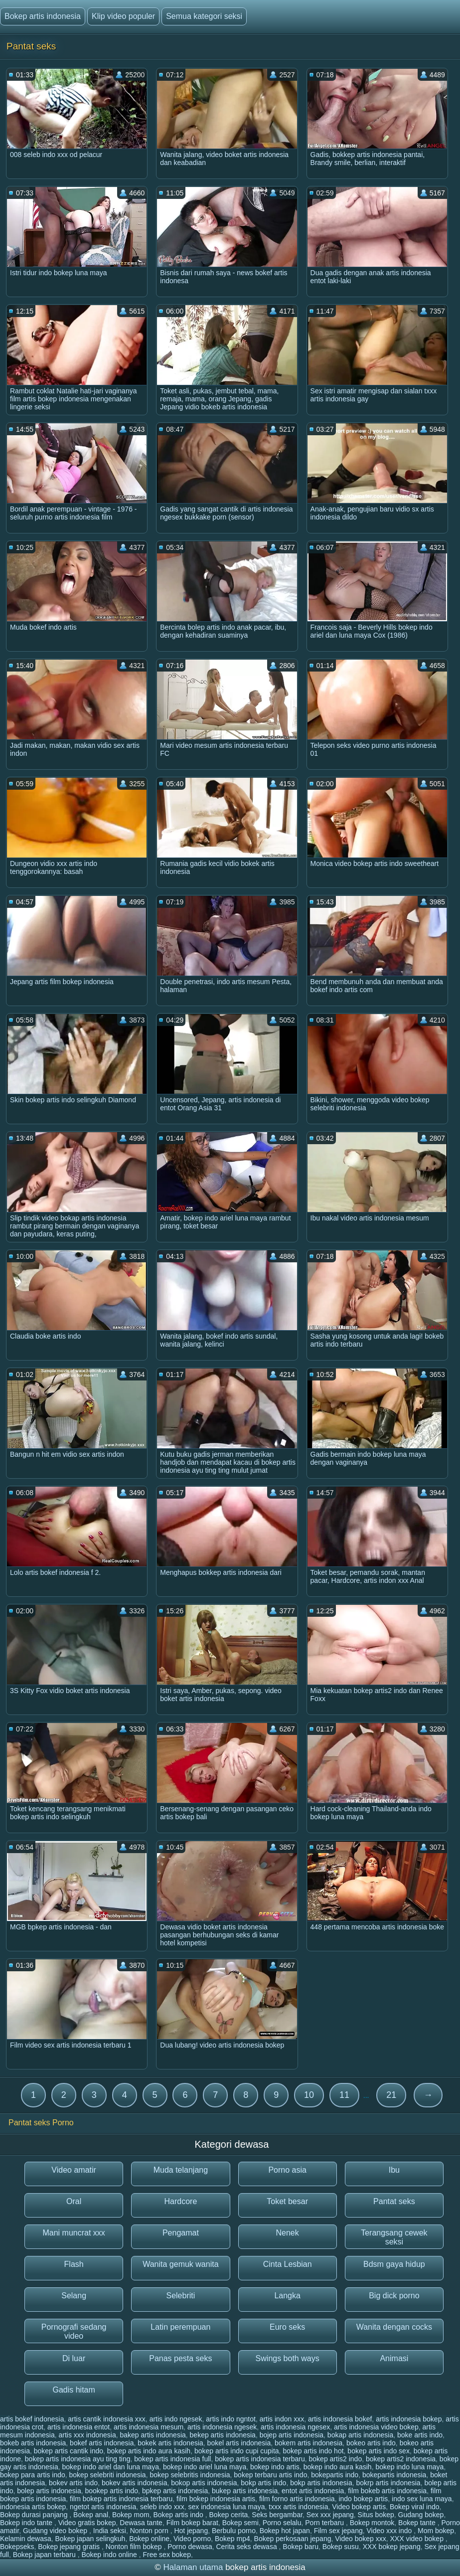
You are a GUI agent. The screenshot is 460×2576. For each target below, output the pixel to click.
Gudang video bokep (56, 2531)
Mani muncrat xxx (73, 2233)
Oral (73, 2201)
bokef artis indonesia (102, 2443)
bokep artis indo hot (313, 2451)
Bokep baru (300, 2547)
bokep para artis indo (32, 2475)
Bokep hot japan (285, 2531)
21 (391, 2095)
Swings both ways (287, 2358)
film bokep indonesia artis (215, 2499)
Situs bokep (376, 2515)
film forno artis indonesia (297, 2499)
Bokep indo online (110, 2555)
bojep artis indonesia (291, 2435)
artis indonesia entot (78, 2427)
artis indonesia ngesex (295, 2427)
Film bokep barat (192, 2523)
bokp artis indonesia (321, 2483)
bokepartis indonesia (394, 2475)
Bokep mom (131, 2515)
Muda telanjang (180, 2170)
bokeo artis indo (371, 2443)
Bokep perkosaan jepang (292, 2539)
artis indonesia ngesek (222, 2427)
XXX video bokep (418, 2539)
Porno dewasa (189, 2547)
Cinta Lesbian (287, 2264)
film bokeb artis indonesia (387, 2491)
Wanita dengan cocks (394, 2327)
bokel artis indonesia (239, 2443)
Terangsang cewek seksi (394, 2237)
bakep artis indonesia (152, 2435)
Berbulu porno (234, 2531)
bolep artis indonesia (49, 2491)
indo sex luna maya (422, 2499)
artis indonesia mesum (148, 2427)
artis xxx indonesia (87, 2435)
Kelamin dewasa (25, 2539)
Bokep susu (340, 2547)
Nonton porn (150, 2531)
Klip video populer (123, 16)
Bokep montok (372, 2523)
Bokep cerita (228, 2515)
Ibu (394, 2170)
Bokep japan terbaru (45, 2555)
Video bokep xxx (360, 2539)
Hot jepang (191, 2531)
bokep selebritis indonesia (190, 2475)
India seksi (109, 2531)
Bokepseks (17, 2547)
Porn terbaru (325, 2523)
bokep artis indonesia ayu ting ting (78, 2459)
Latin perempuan (180, 2327)
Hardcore (180, 2201)
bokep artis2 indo (335, 2459)
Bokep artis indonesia (42, 16)
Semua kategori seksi (204, 16)
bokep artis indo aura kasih (148, 2451)
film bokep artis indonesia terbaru (121, 2499)
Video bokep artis (359, 2507)
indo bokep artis (363, 2499)
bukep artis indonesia (245, 2491)
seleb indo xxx (162, 2507)
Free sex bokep (167, 2555)
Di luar (73, 2358)
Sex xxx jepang (330, 2515)
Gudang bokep (421, 2515)
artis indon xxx (282, 2419)
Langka (287, 2295)
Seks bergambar (277, 2515)
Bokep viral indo (415, 2507)
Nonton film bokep (135, 2547)
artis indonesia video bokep (376, 2427)
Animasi (394, 2358)
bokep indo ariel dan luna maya (110, 2467)
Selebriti (180, 2295)
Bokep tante (418, 2523)
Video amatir (73, 2170)
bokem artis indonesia (308, 2443)
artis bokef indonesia (32, 2419)
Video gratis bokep (87, 2523)
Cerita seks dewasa (247, 2547)
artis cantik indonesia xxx (107, 2419)
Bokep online (149, 2539)
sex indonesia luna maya (226, 2507)
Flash (74, 2264)
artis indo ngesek (176, 2419)
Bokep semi (240, 2523)
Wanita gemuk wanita (180, 2264)
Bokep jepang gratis (70, 2547)
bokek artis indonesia (170, 2443)
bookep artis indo (111, 2491)
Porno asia (287, 2170)
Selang (73, 2295)
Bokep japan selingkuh (90, 2539)
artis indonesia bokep (409, 2419)
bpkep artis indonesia (175, 2491)
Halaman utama (193, 2567)
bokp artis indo (263, 2483)
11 (344, 2095)
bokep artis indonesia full (172, 2459)
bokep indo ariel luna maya (204, 2467)
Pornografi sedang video (74, 2331)
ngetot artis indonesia (103, 2507)
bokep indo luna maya (409, 2467)
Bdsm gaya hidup (394, 2264)
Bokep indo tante (27, 2523)
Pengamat (180, 2233)
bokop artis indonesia (204, 2483)
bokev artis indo (73, 2483)
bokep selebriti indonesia (107, 2475)
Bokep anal (90, 2515)
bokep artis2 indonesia (401, 2459)
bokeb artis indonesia (33, 2443)
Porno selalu (282, 2523)
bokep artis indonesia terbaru (260, 2459)
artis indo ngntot (231, 2419)
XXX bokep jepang (392, 2547)
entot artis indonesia (313, 2491)
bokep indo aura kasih (338, 2467)
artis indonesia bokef (340, 2419)
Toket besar (287, 2201)
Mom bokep (436, 2531)
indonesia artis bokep (33, 2507)
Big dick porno (394, 2295)
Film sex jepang (338, 2531)
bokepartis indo (334, 2475)
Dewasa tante (141, 2523)
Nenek (287, 2233)
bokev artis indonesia (134, 2483)
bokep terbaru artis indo (270, 2475)
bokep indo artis (275, 2467)
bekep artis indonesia (223, 2435)
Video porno (192, 2539)
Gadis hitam (73, 2390)
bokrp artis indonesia (388, 2483)
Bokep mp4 (232, 2539)
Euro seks (287, 2327)
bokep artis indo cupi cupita (236, 2451)
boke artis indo (420, 2435)
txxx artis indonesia (298, 2507)
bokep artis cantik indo (68, 2451)
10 (309, 2095)
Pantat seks (394, 2201)
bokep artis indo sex (378, 2451)
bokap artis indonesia (360, 2435)
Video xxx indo (390, 2531)
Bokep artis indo (179, 2515)
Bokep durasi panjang (34, 2515)
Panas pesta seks (180, 2358)
